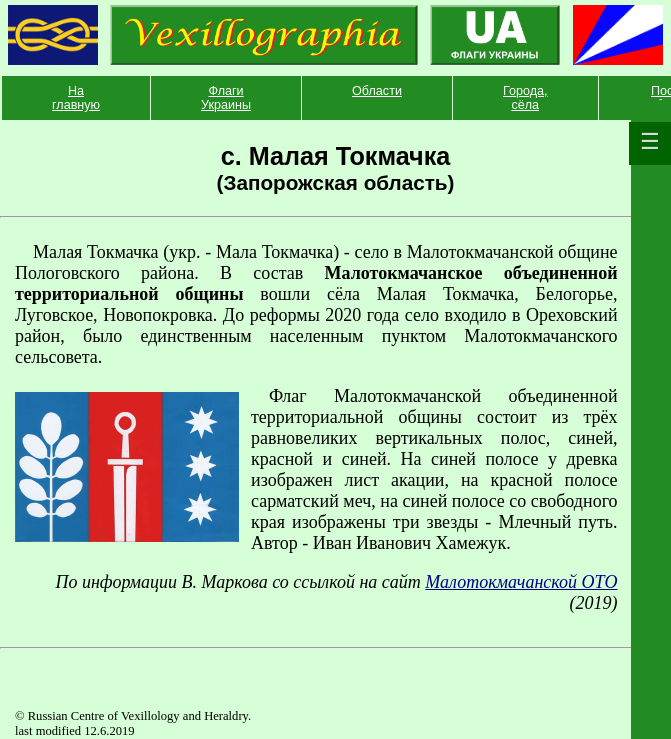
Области (377, 91)
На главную (76, 98)
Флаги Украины (226, 98)
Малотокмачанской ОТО (521, 582)
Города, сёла (525, 98)
